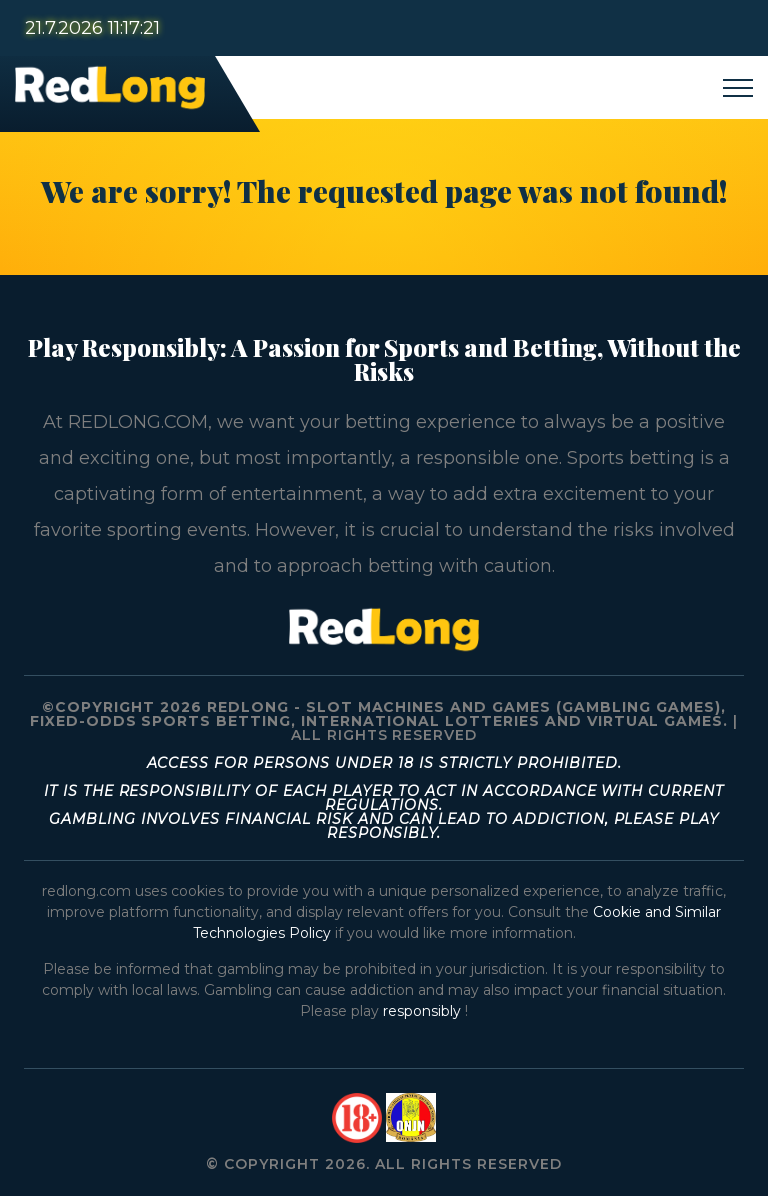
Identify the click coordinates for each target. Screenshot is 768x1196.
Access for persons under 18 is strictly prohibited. (384, 763)
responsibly (424, 1011)
